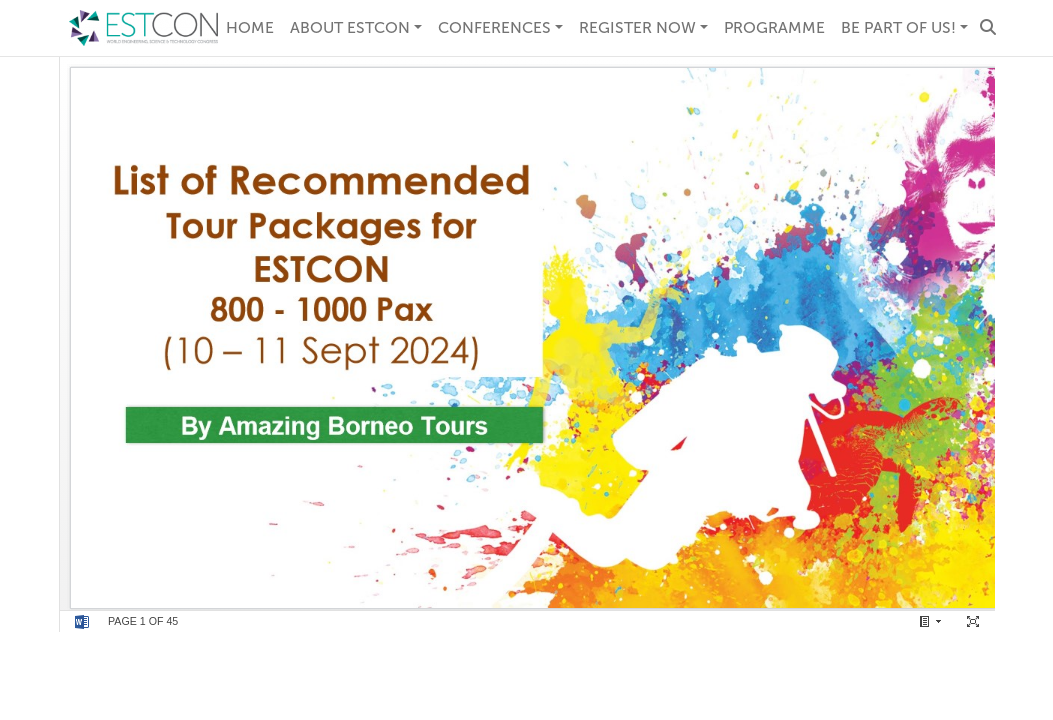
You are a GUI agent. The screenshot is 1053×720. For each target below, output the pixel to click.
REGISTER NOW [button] (637, 27)
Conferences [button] (494, 27)
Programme (774, 27)
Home (250, 27)
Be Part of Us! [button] (898, 27)
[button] (988, 28)
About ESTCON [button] (350, 27)
